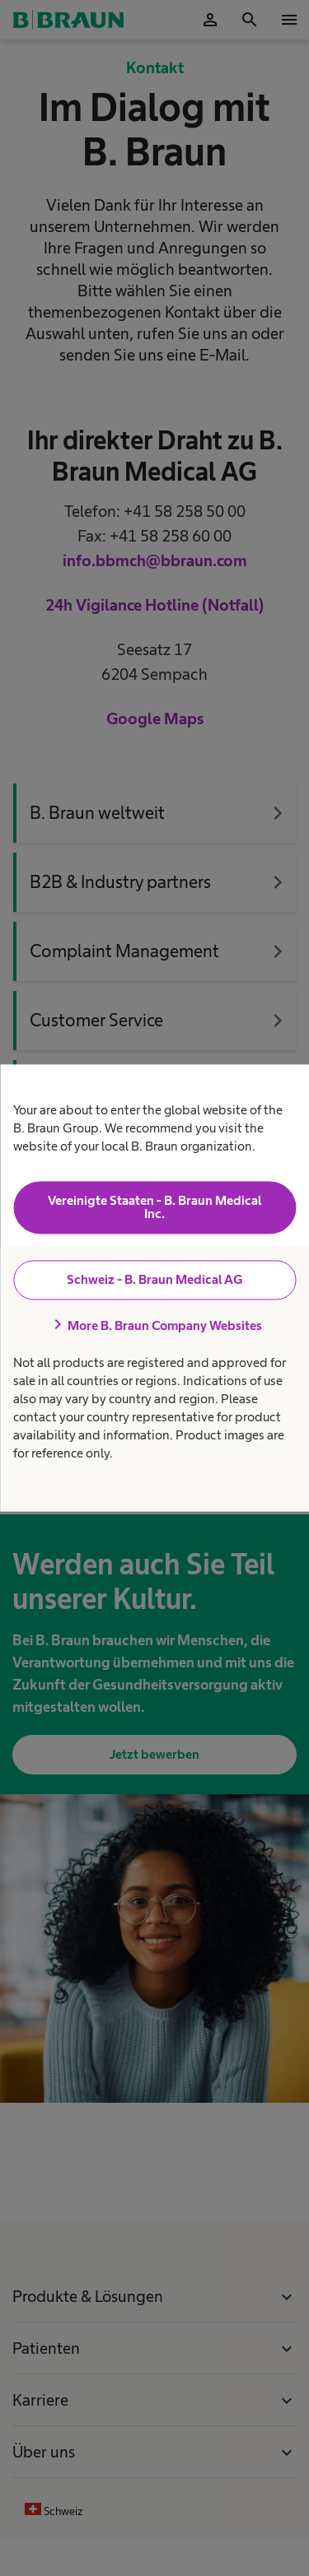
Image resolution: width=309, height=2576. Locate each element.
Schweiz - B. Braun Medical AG (155, 1279)
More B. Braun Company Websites (155, 1325)
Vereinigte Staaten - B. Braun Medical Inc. (154, 1207)
